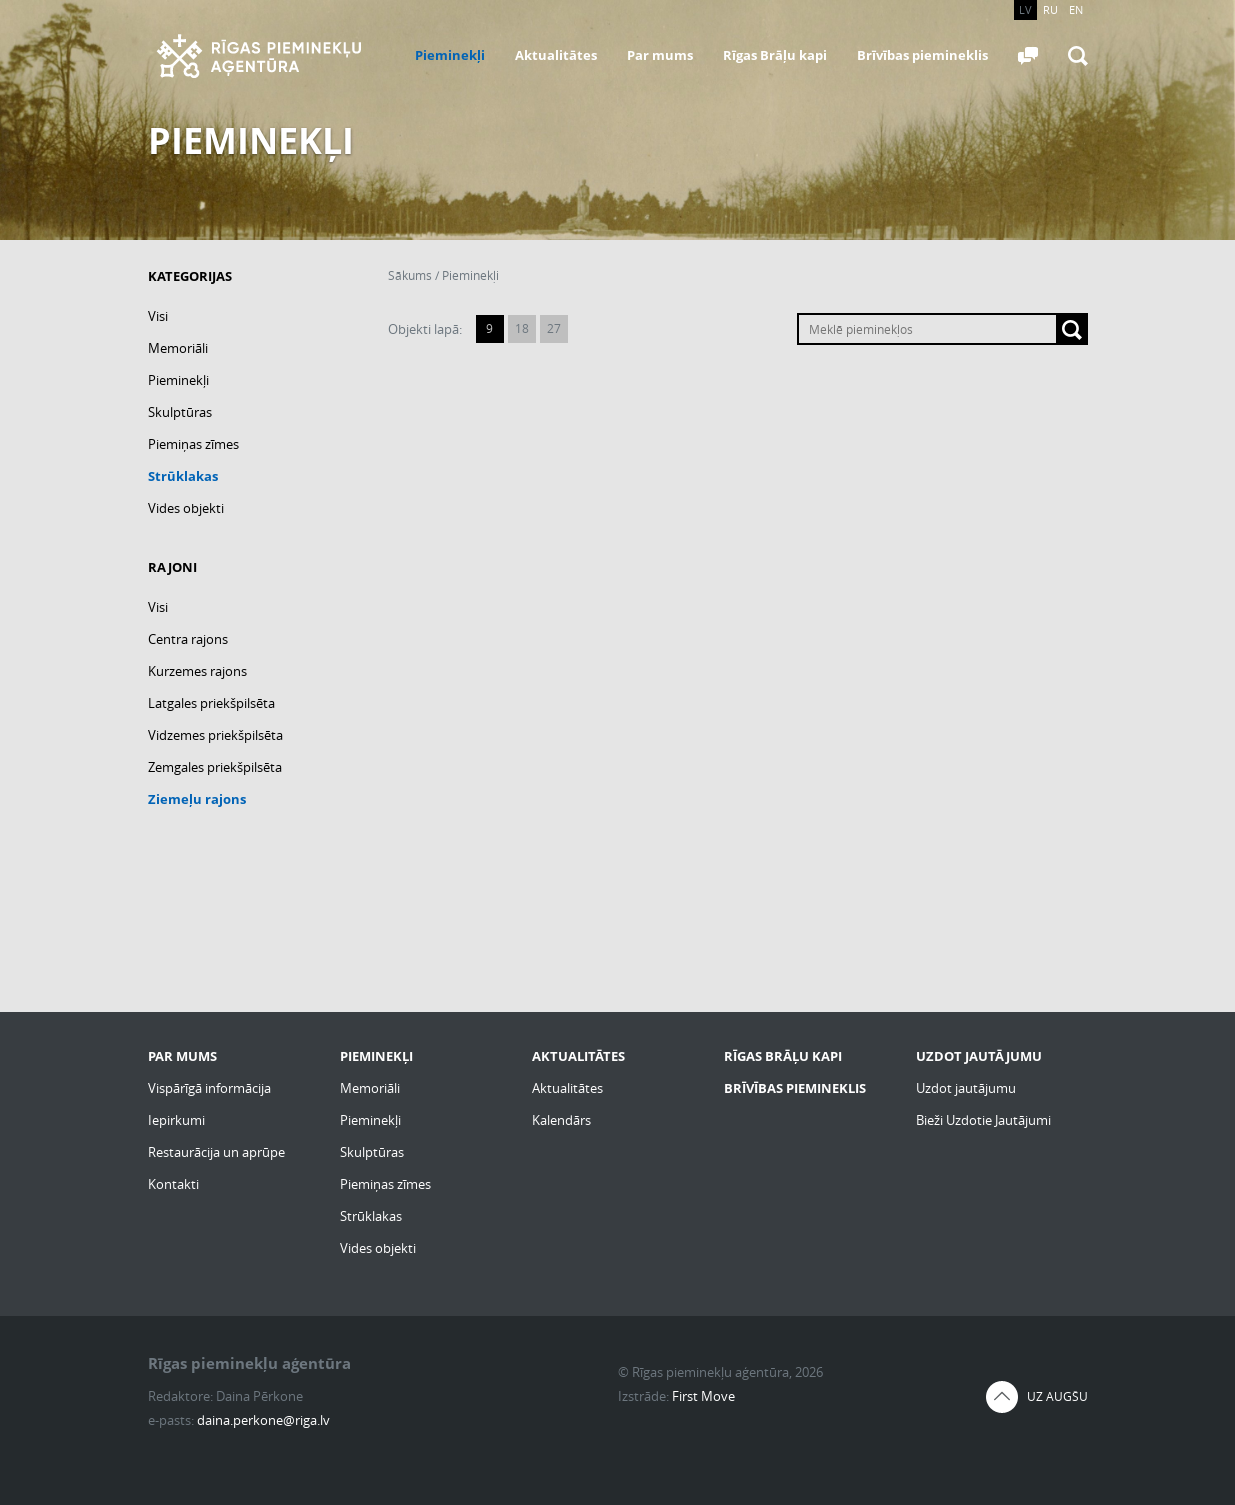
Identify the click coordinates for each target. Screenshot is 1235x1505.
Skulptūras (180, 412)
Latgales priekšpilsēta (211, 703)
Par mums (660, 55)
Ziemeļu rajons (197, 799)
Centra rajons (188, 639)
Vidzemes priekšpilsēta (215, 735)
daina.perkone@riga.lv (263, 1420)
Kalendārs (561, 1120)
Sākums (410, 275)
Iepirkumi (176, 1120)
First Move (703, 1396)
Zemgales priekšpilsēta (215, 767)
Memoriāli (178, 348)
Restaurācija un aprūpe (216, 1152)
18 (522, 328)
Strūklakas (183, 476)
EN (1076, 9)
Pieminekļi (450, 55)
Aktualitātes (556, 55)
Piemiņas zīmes (193, 444)
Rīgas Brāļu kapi (775, 55)
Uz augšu (1057, 1396)
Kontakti (173, 1184)
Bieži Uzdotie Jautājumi (983, 1120)
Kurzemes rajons (197, 671)
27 (554, 328)
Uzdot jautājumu (966, 1088)
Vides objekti (186, 508)
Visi (158, 316)
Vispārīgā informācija (209, 1088)
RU (1050, 9)
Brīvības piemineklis (922, 55)
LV (1025, 9)
